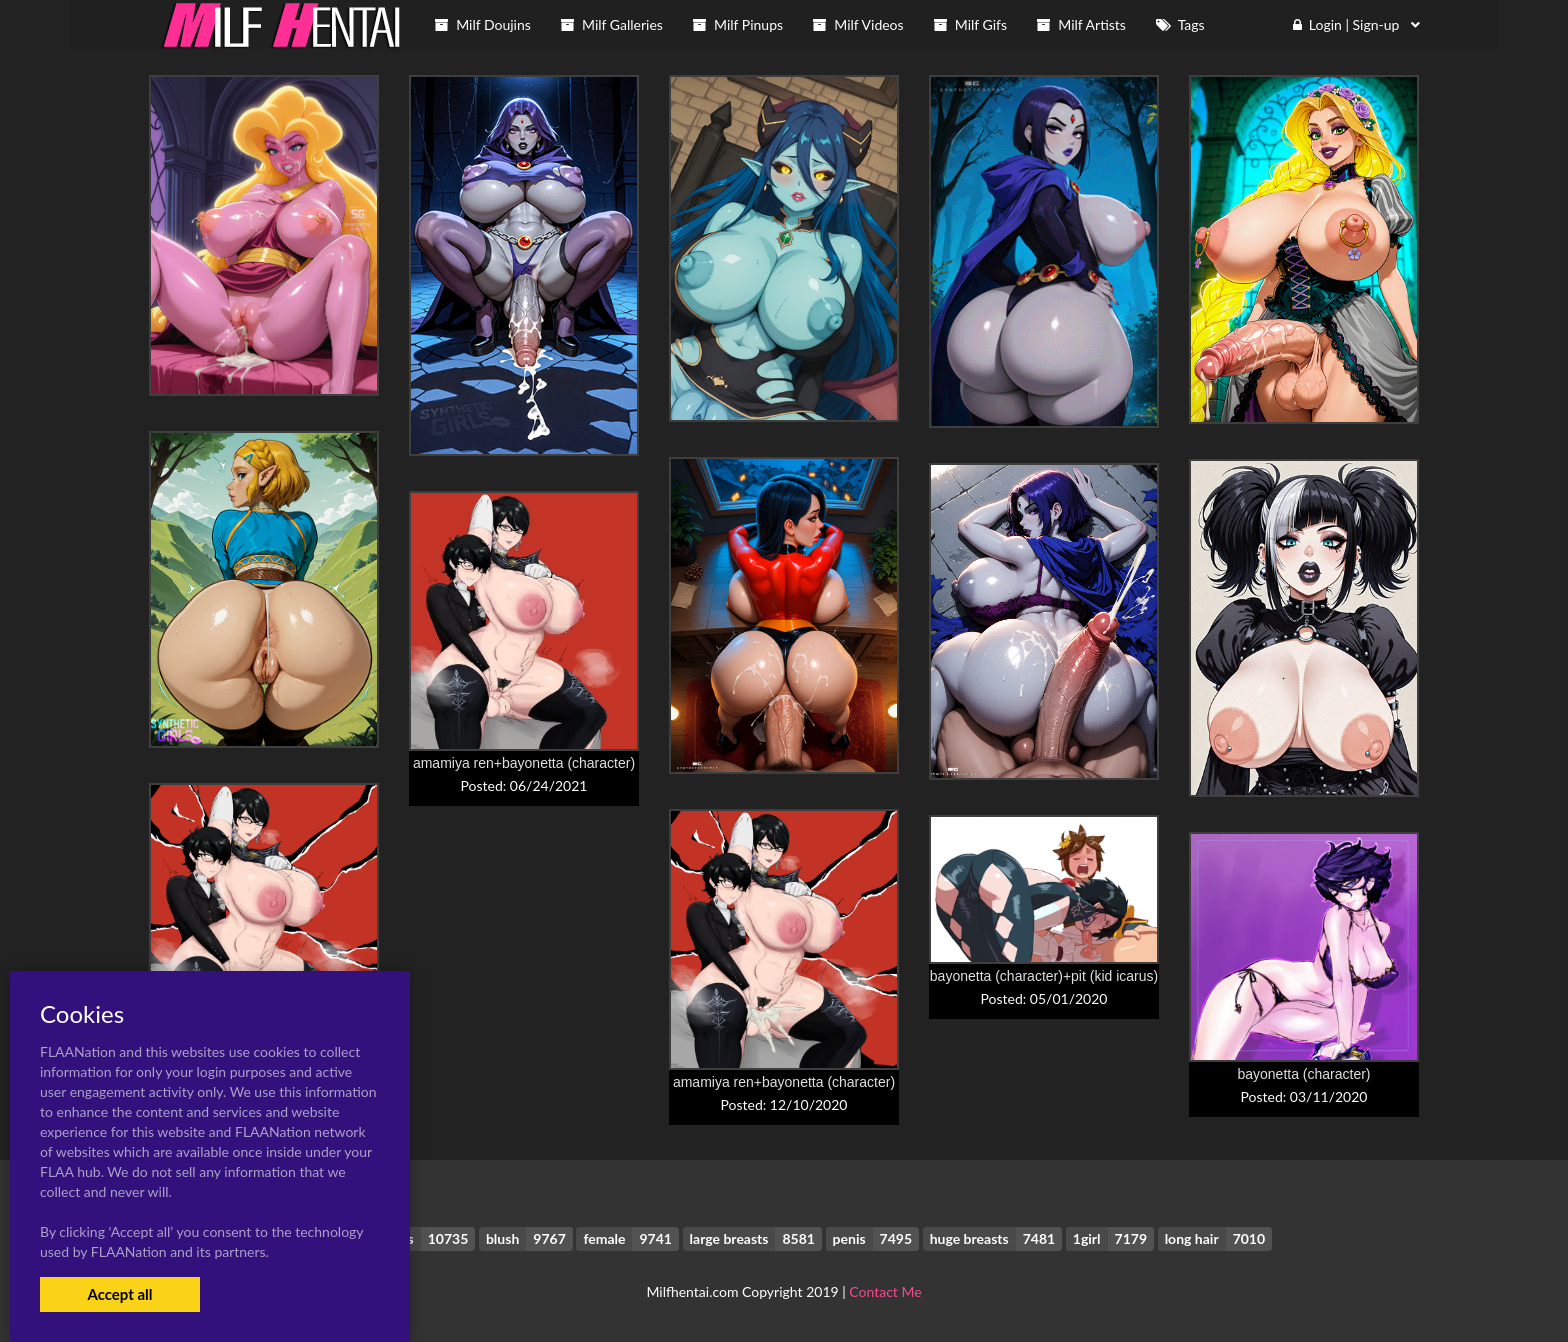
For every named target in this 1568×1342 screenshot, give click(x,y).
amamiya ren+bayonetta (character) (524, 763)
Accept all (119, 1294)
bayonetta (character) (1303, 1074)
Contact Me (885, 1291)
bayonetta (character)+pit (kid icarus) (1044, 976)
